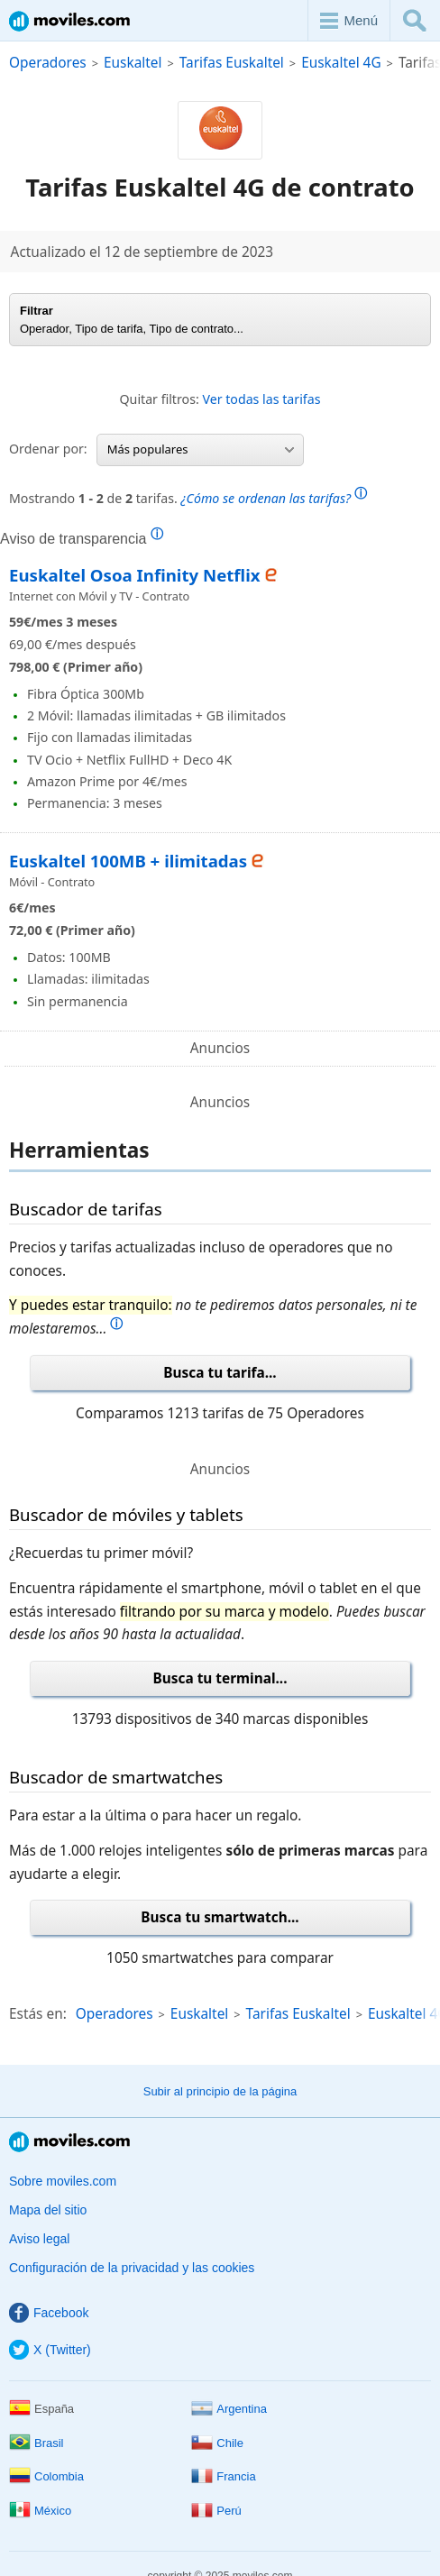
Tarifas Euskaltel (231, 62)
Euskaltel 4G (340, 62)
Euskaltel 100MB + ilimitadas (128, 860)
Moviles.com (69, 21)
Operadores (48, 62)
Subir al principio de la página (220, 2091)
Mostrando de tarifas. (188, 496)
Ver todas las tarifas (261, 399)
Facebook (48, 2313)
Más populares (200, 449)
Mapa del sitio (48, 2210)
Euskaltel (132, 62)
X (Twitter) (50, 2349)
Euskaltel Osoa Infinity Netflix (135, 575)
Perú (216, 2510)
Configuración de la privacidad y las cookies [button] (131, 2267)
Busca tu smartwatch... (219, 1917)
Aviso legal (39, 2239)
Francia (223, 2476)
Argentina (229, 2409)
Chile (217, 2443)
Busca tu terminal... (220, 1678)
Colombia (46, 2476)
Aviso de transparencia (81, 538)
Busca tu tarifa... (219, 1372)
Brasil (36, 2443)
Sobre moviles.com (62, 2181)
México (40, 2510)
